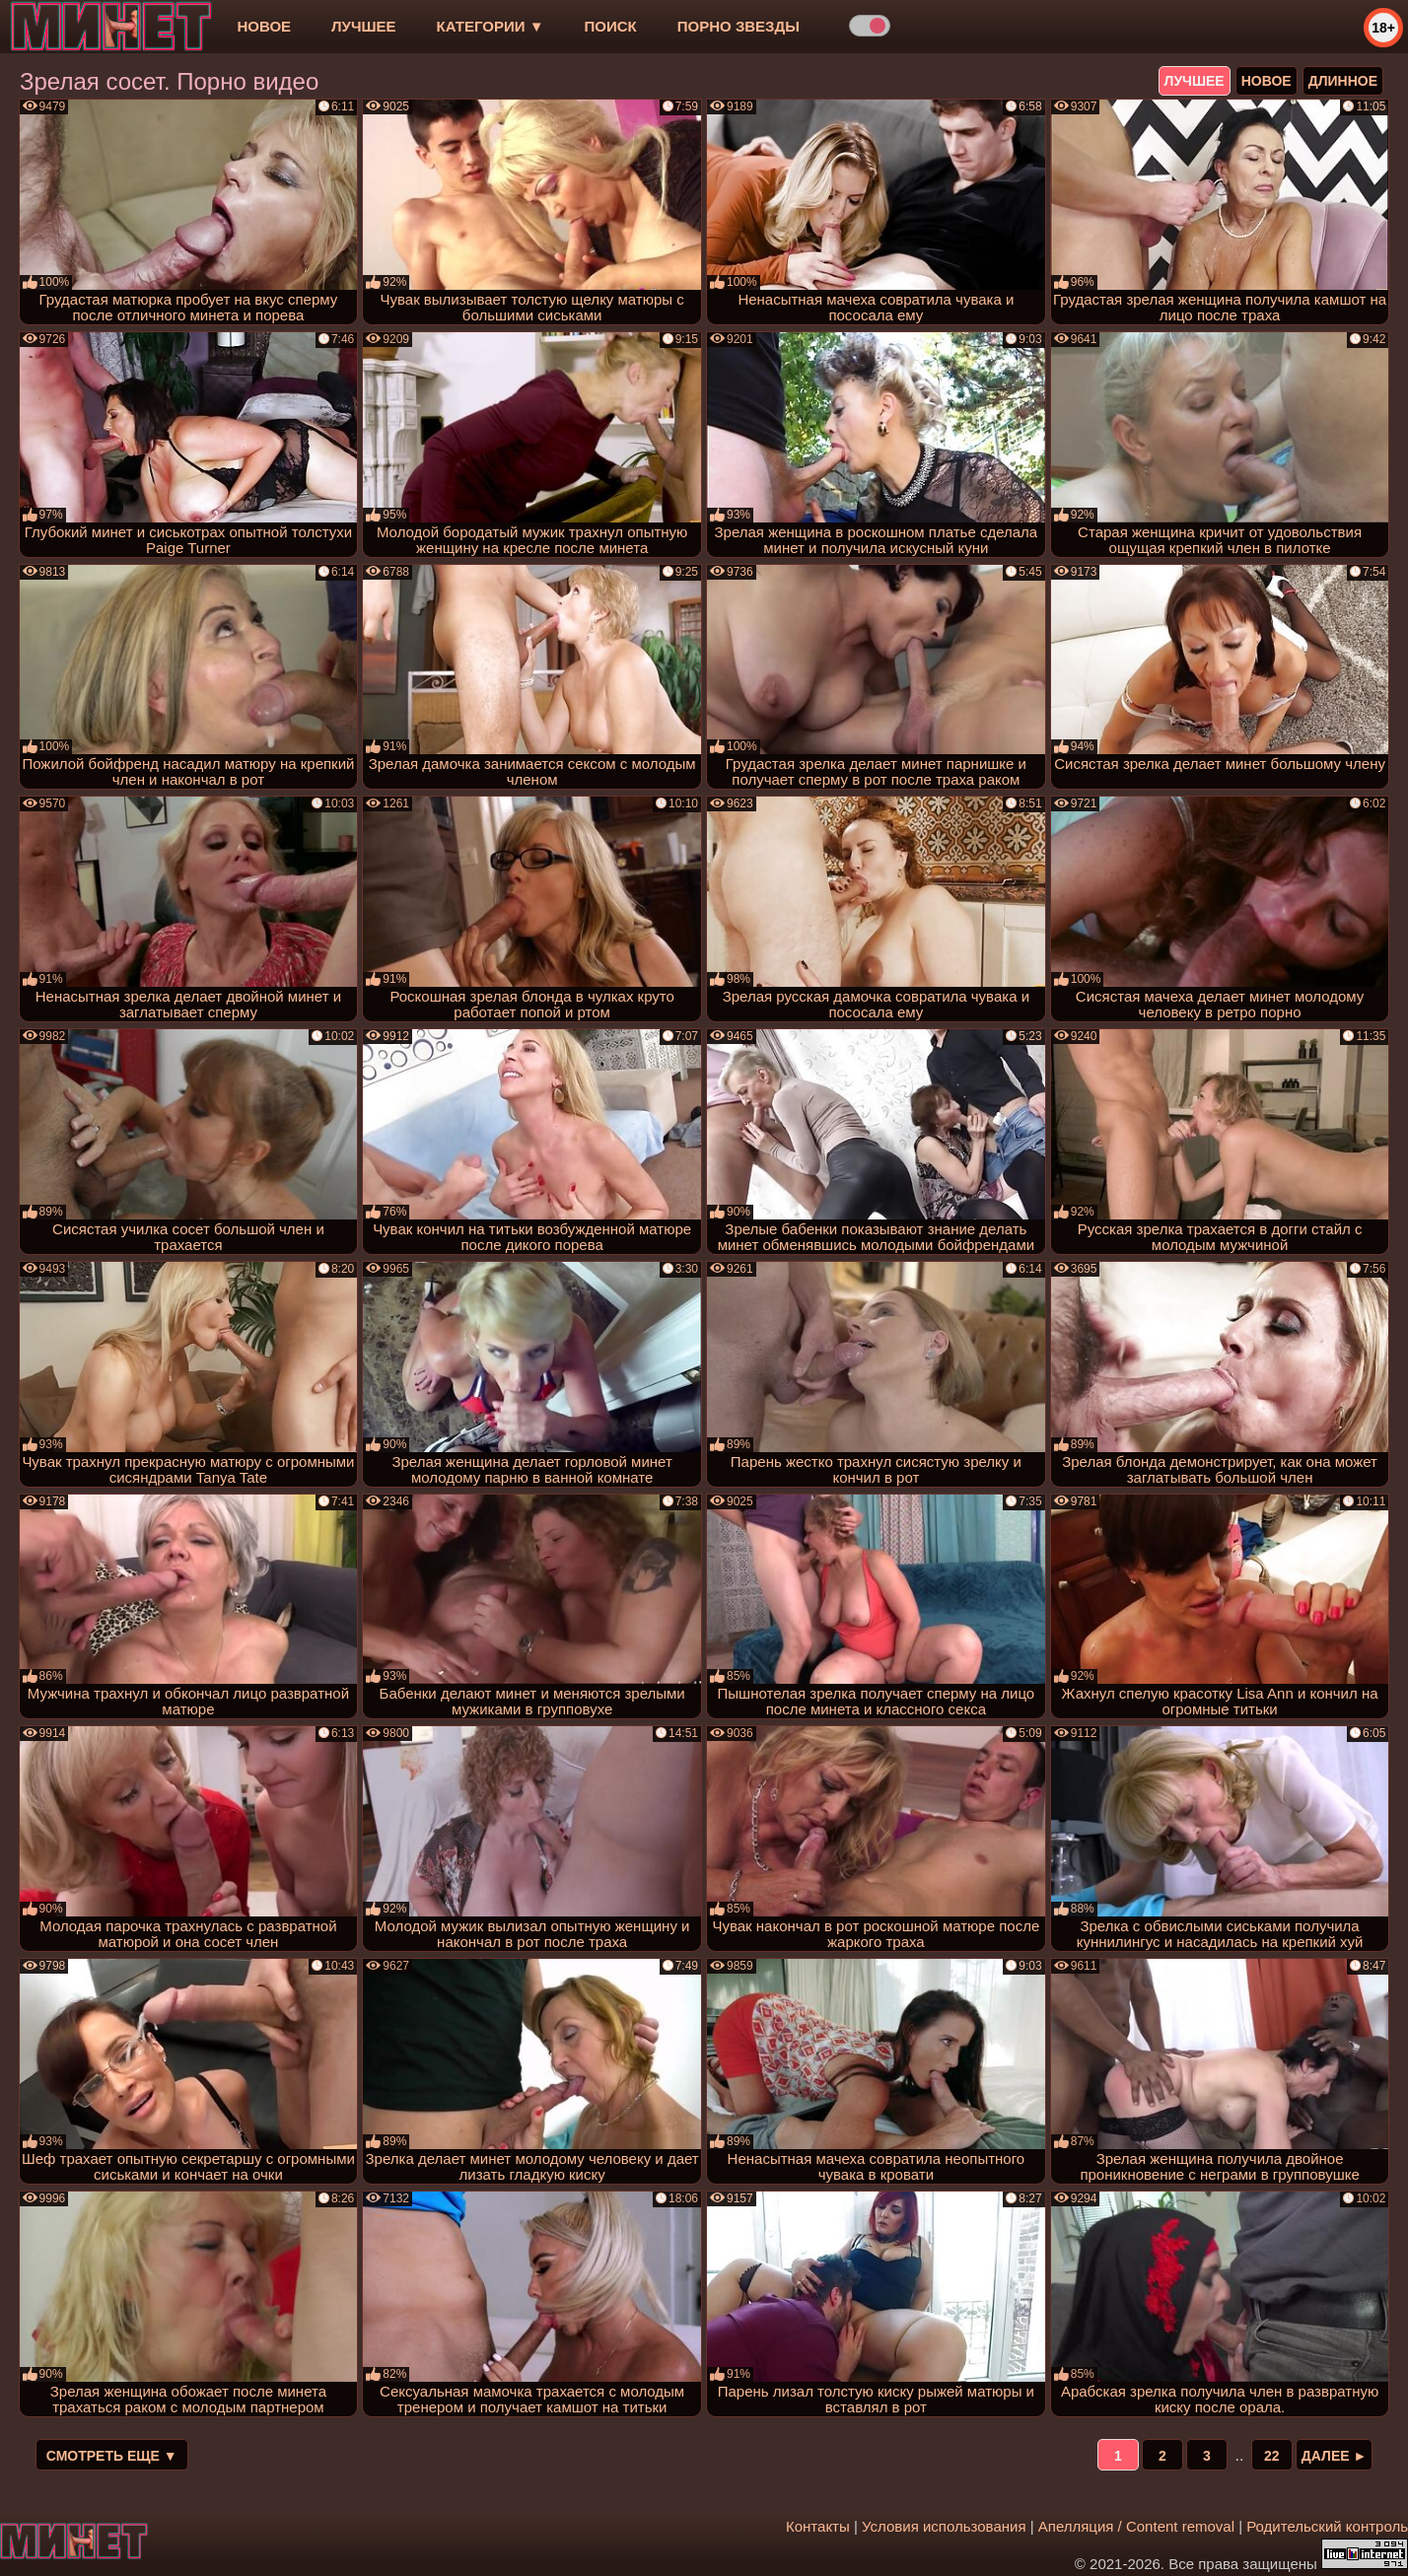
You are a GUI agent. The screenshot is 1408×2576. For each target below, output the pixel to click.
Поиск (611, 26)
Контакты (818, 2526)
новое (264, 26)
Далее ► (1335, 2456)
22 (1272, 2456)
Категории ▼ (490, 26)
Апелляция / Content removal (1136, 2526)
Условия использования (944, 2526)
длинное (1342, 81)
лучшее (363, 26)
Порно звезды (738, 26)
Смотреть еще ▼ (111, 2456)
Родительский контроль (1327, 2526)
